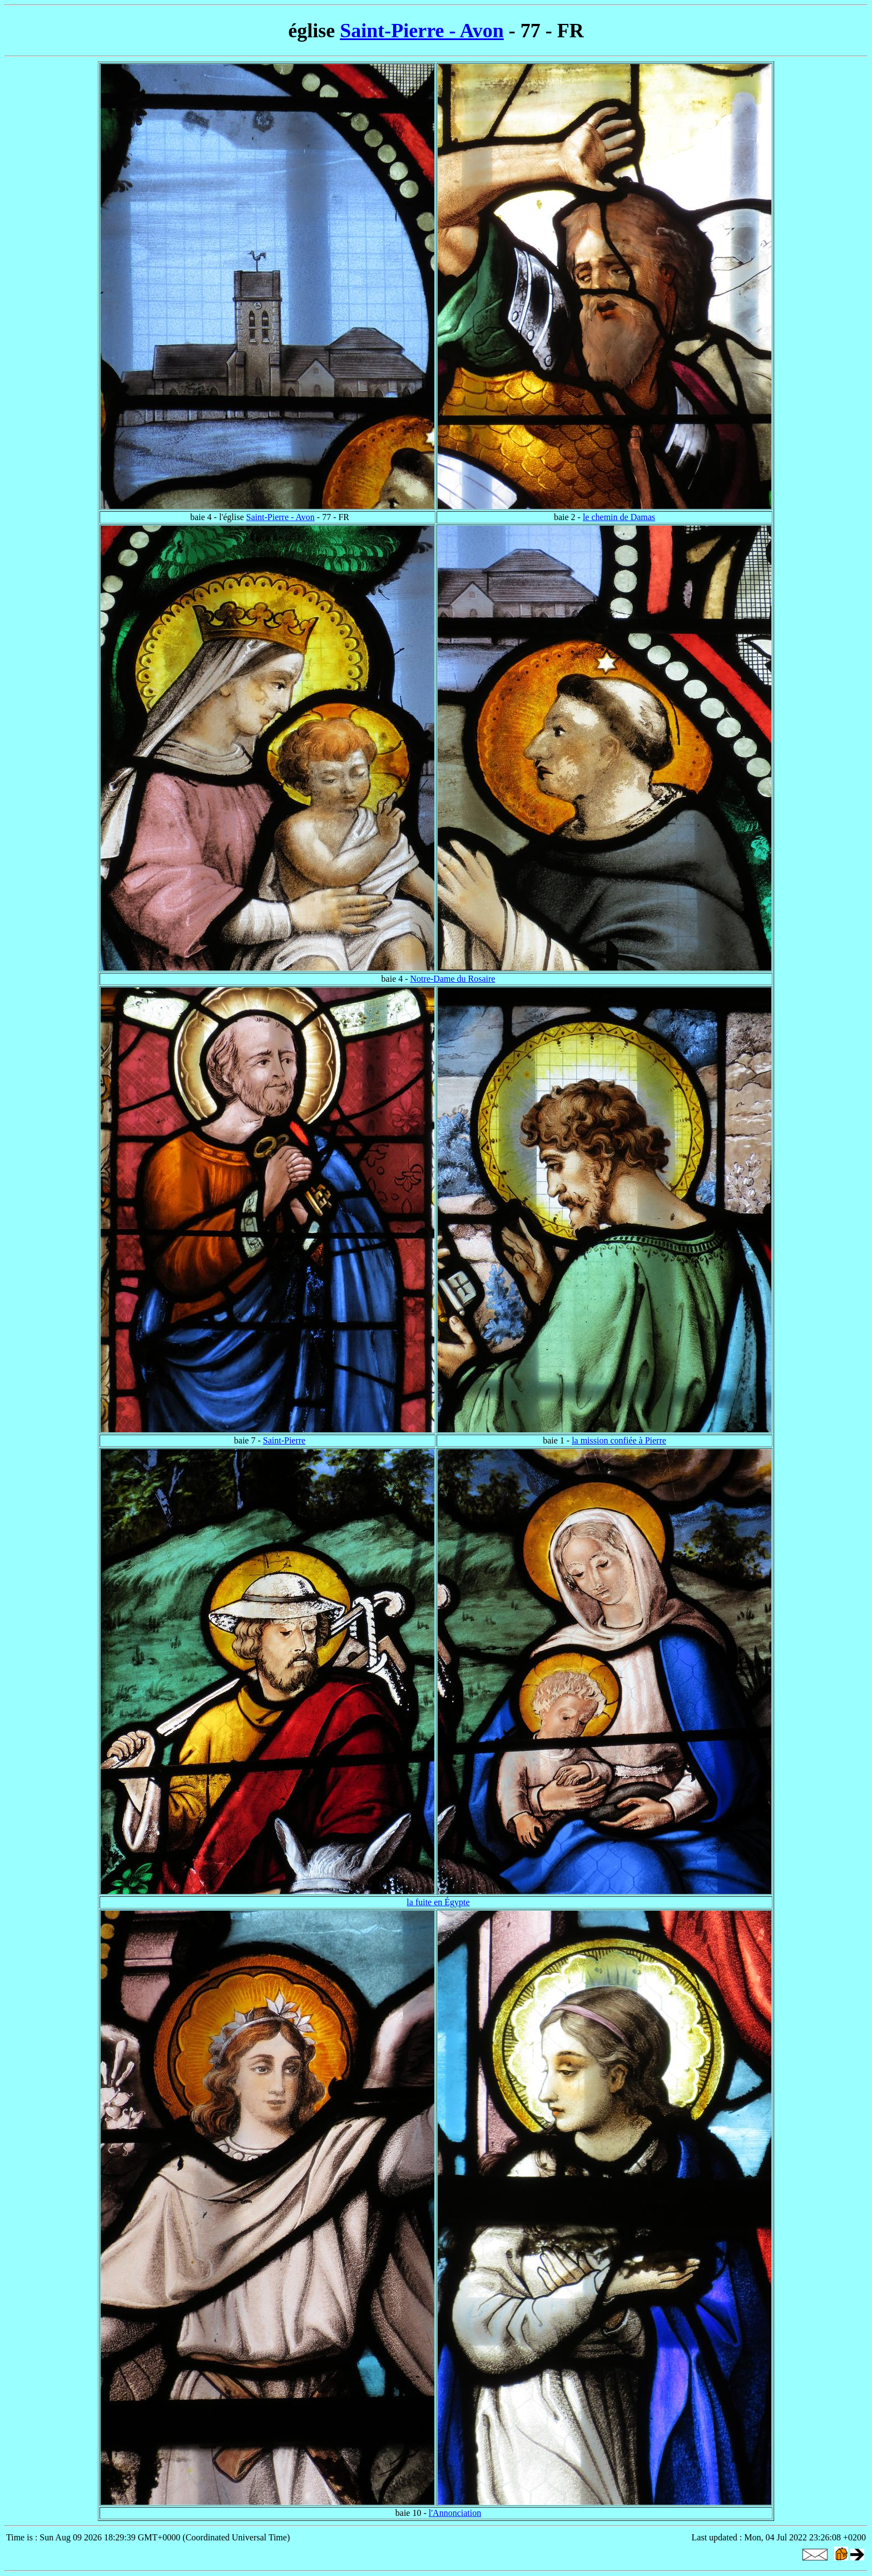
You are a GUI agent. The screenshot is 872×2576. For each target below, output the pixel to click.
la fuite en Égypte (438, 1902)
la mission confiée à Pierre (619, 1440)
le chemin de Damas (619, 517)
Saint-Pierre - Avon (422, 30)
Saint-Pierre (284, 1440)
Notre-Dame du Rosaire (453, 978)
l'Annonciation (455, 2513)
